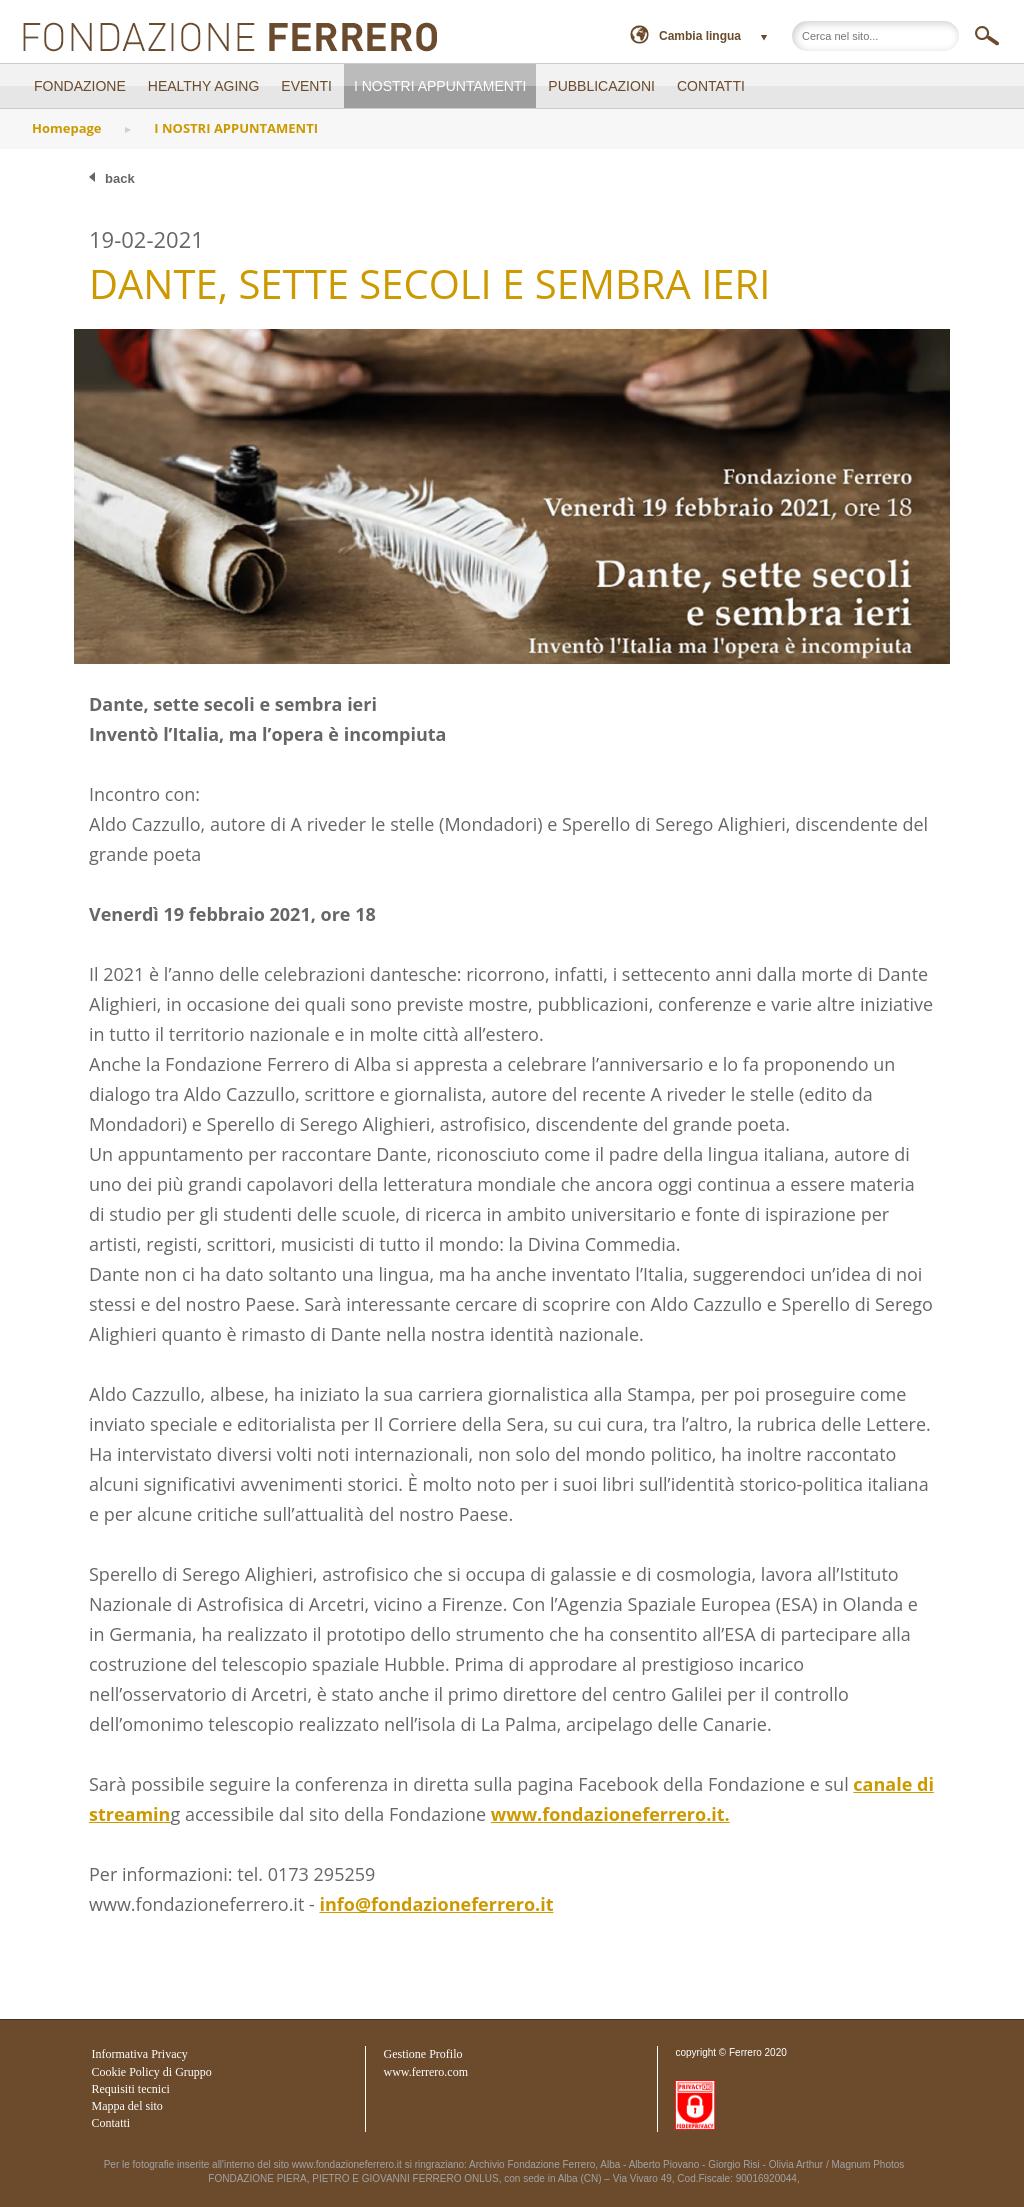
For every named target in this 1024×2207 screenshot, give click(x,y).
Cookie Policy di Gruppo (152, 2072)
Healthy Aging (204, 86)
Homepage (67, 128)
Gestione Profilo (423, 2054)
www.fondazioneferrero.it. (610, 1814)
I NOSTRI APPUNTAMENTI (440, 86)
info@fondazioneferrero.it (436, 1904)
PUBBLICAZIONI (601, 86)
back (120, 178)
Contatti (111, 2123)
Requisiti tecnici (131, 2089)
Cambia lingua (700, 36)
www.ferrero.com (426, 2072)
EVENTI (306, 86)
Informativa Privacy (140, 2054)
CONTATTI (711, 86)
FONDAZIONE (80, 86)
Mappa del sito (127, 2106)
